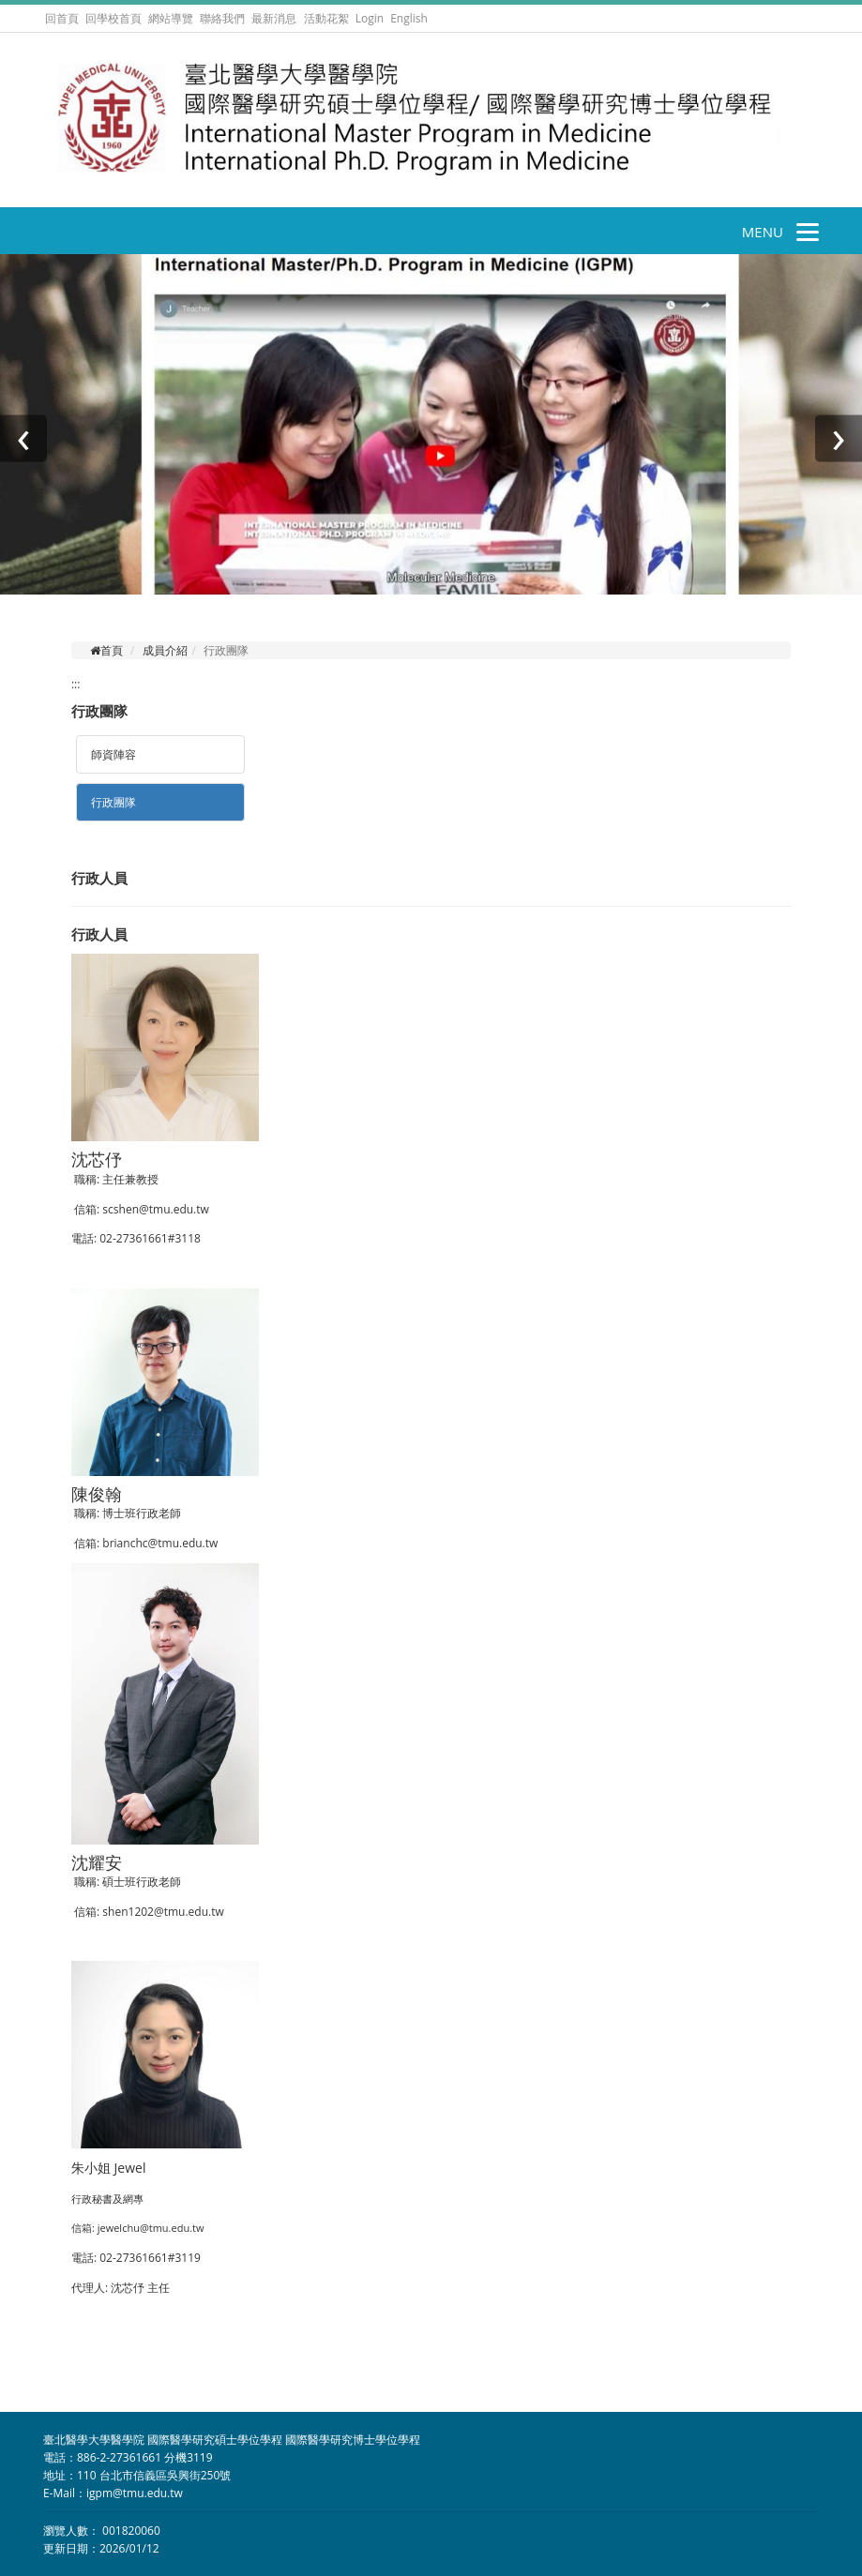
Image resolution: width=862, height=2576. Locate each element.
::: (75, 684)
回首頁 (62, 18)
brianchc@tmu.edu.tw (160, 1543)
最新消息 (273, 18)
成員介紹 (165, 650)
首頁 (106, 650)
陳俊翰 (96, 1494)
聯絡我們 (222, 18)
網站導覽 (170, 18)
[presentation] (23, 437)
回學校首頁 (114, 18)
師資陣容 (113, 754)
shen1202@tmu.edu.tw (162, 1912)
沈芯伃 (96, 1159)
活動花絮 (326, 18)
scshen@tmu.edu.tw (155, 1209)
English (409, 18)
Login (369, 18)
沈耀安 (96, 1862)
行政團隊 (113, 802)
